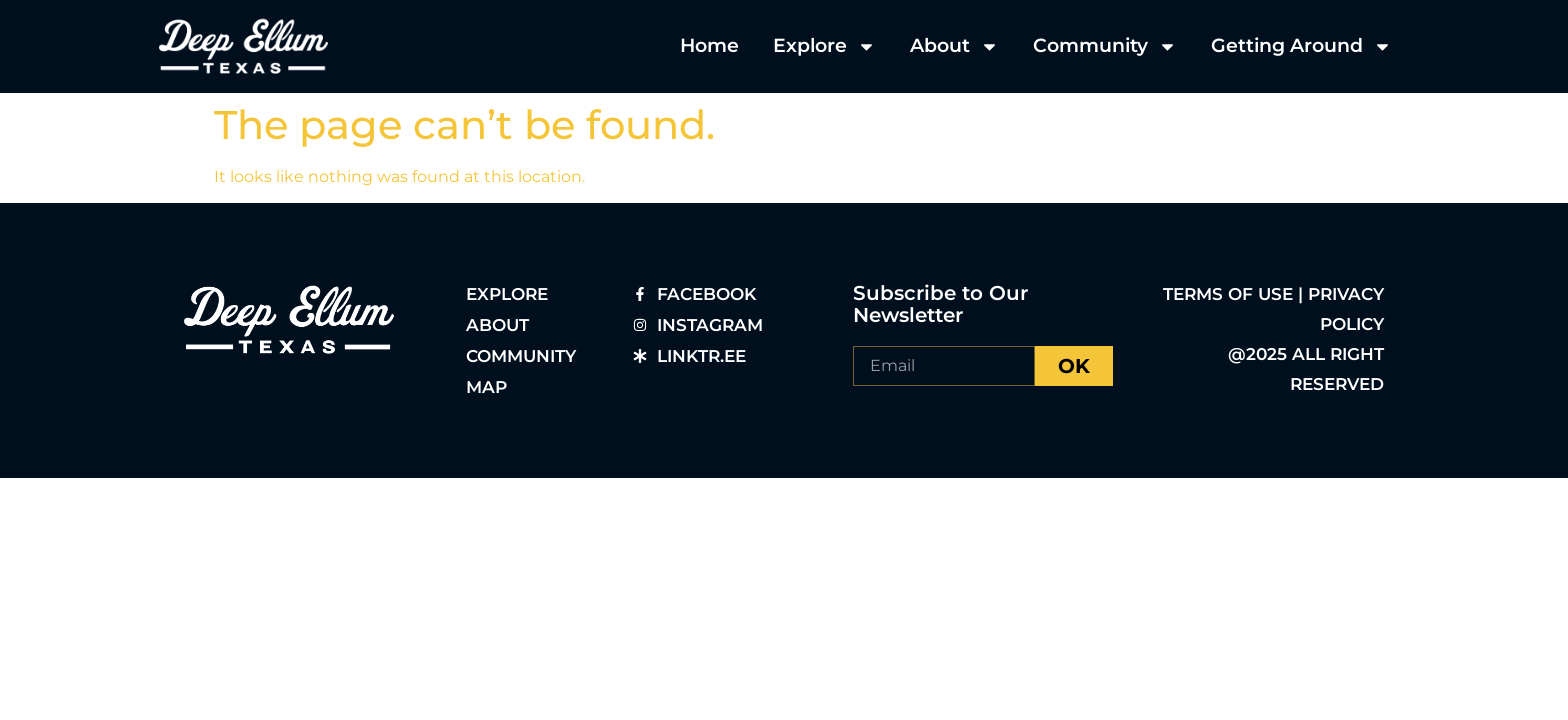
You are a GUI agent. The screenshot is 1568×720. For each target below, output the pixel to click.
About (954, 46)
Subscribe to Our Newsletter (940, 304)
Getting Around (1301, 46)
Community (1105, 46)
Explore (824, 46)
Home (709, 45)
